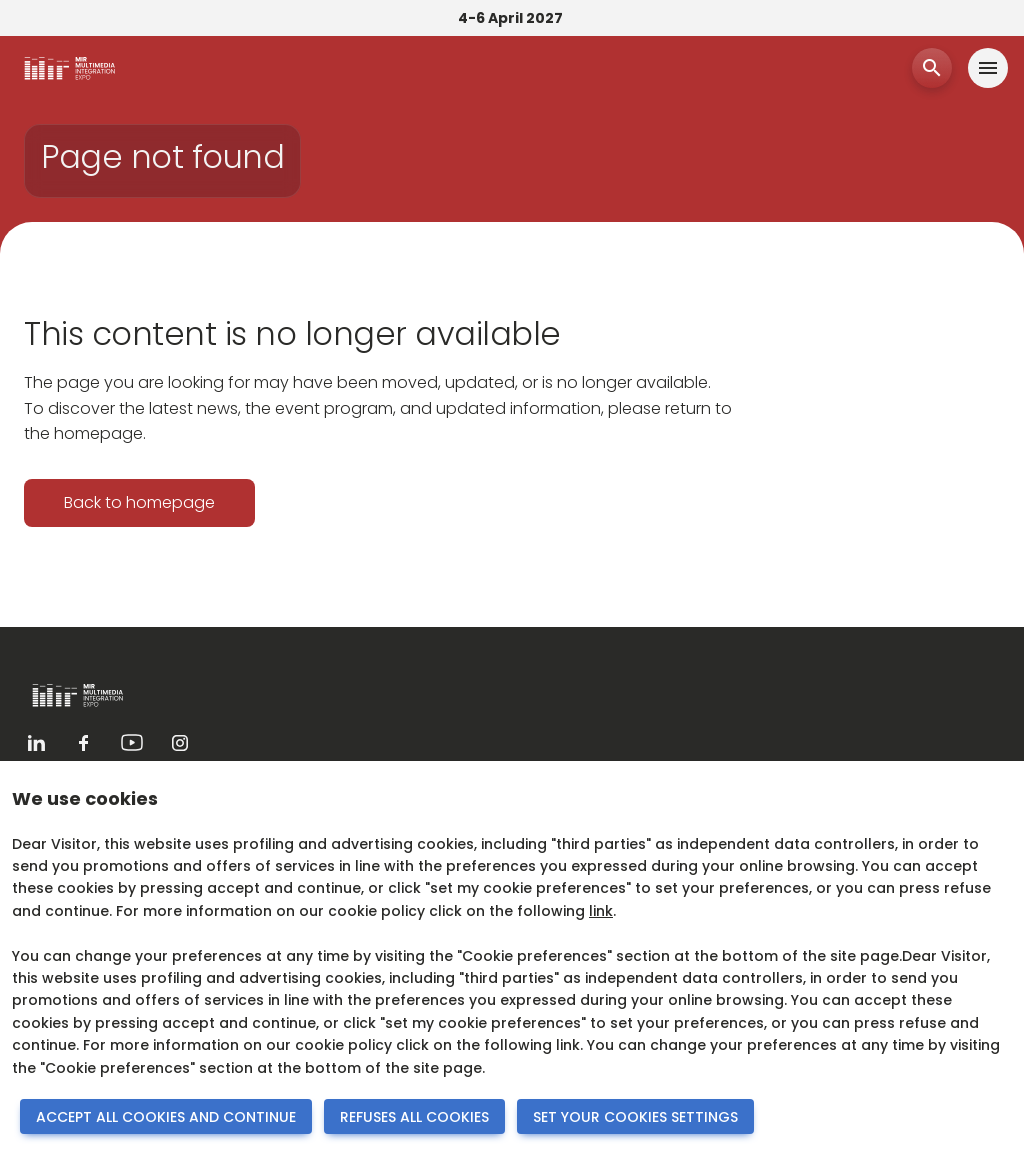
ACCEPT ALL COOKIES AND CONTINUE (166, 1117)
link (601, 911)
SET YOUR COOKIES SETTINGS (635, 1117)
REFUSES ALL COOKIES (414, 1117)
